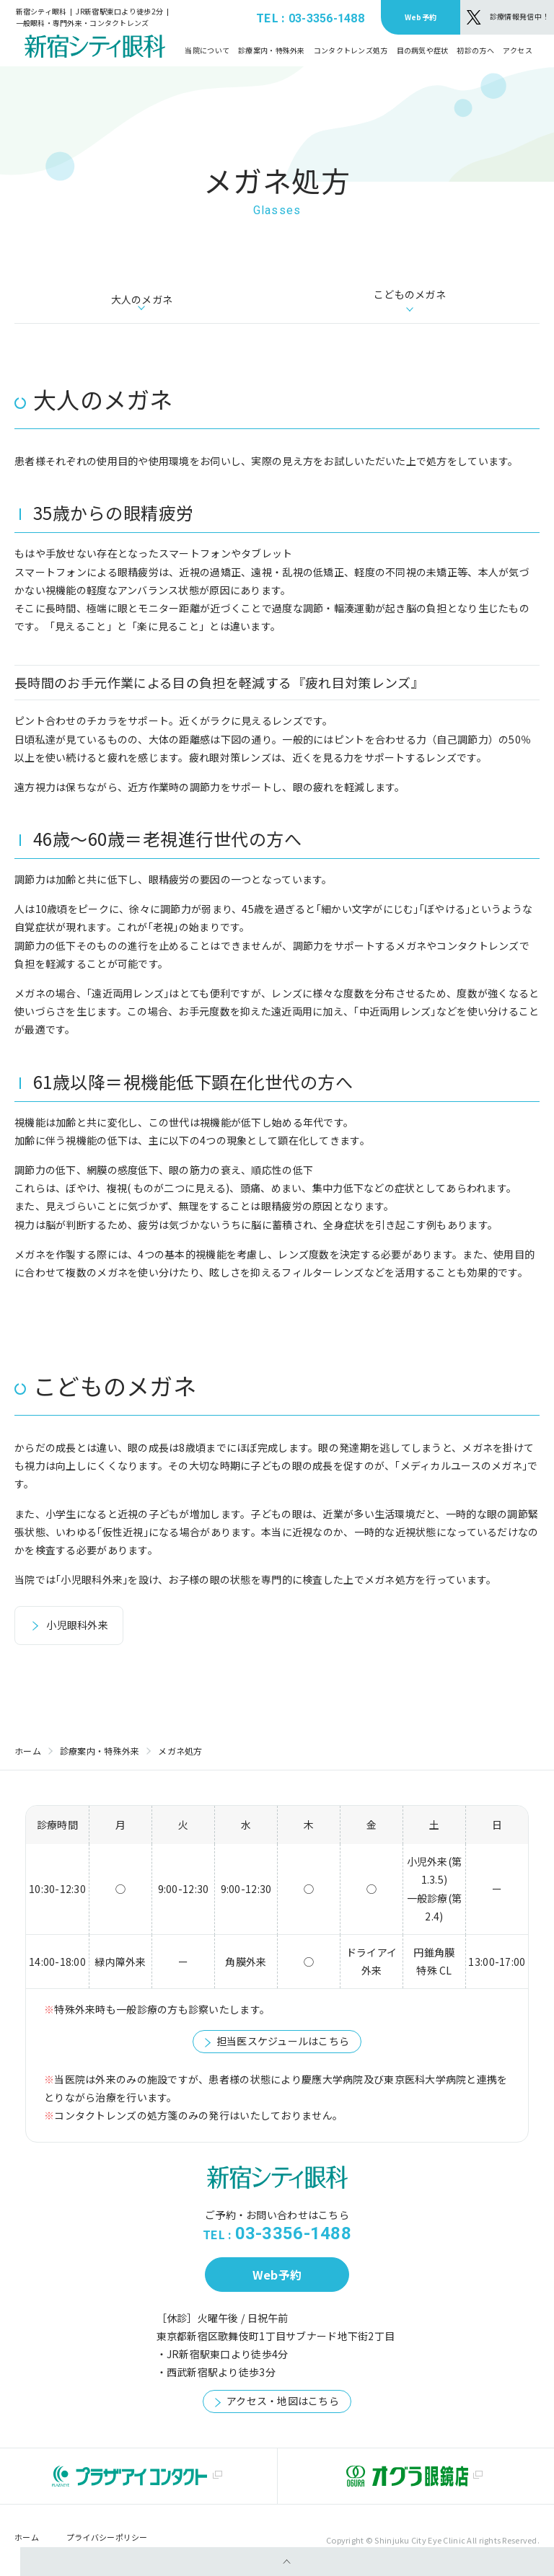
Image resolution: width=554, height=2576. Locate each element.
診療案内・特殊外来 (100, 1750)
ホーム (27, 1750)
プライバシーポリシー (107, 2537)
